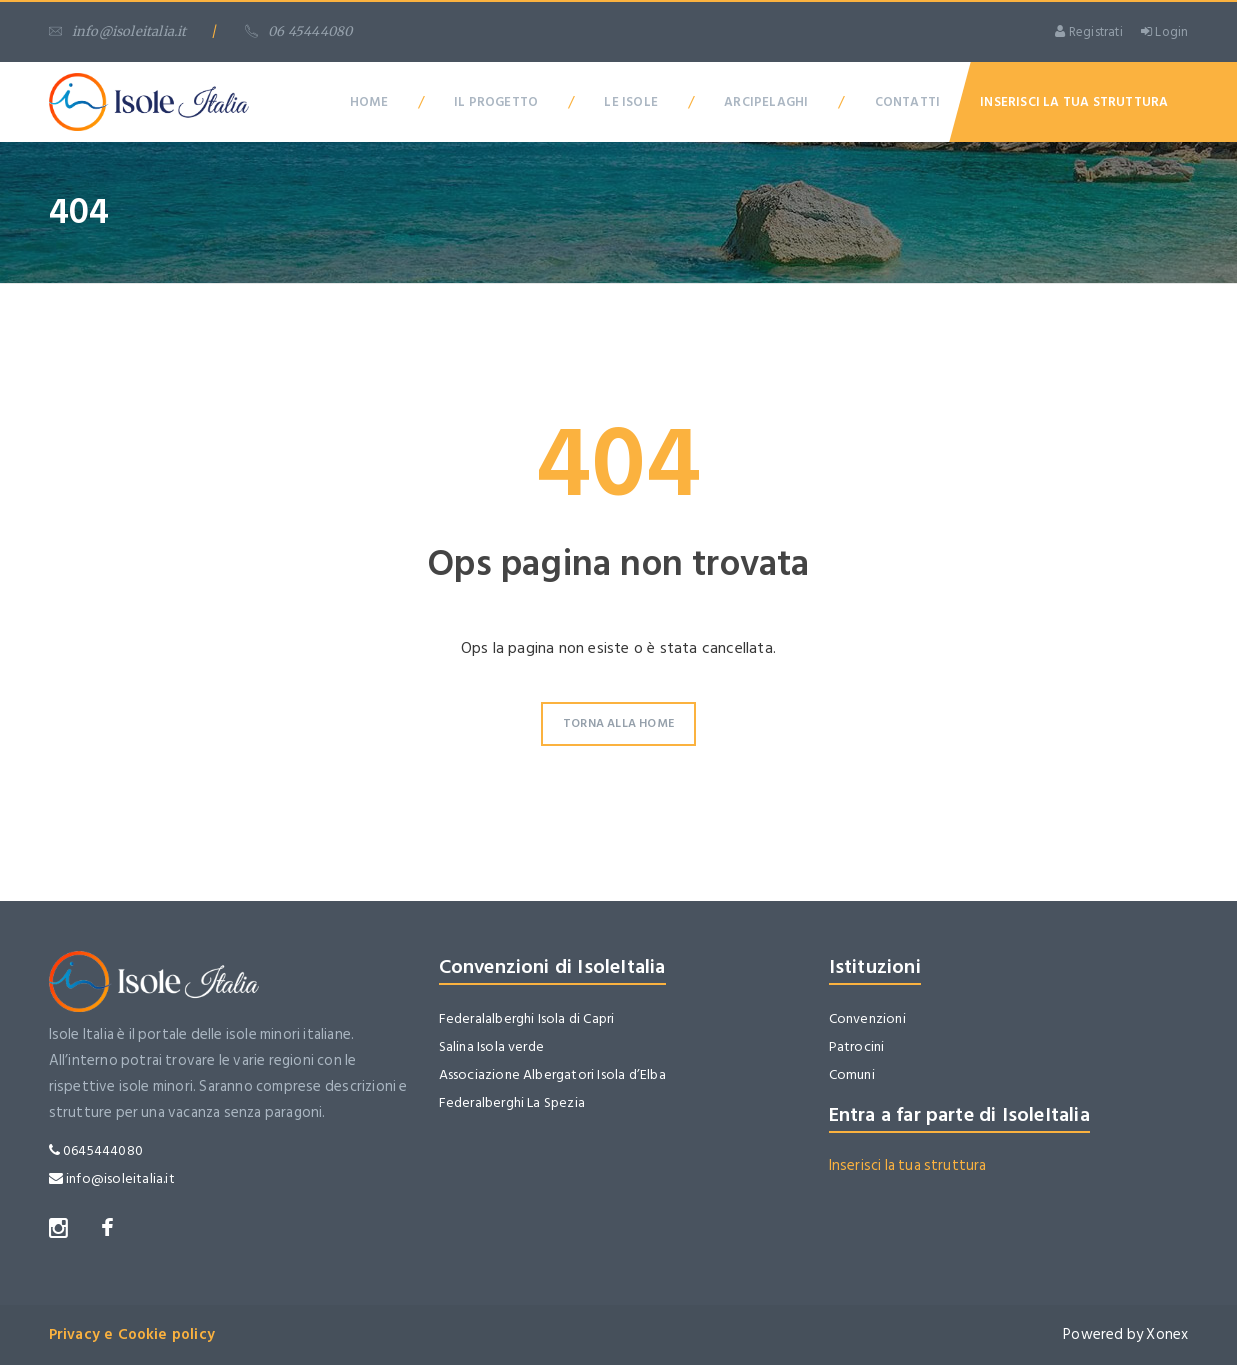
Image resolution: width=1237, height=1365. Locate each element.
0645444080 (96, 1150)
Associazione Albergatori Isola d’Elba (552, 1074)
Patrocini (857, 1046)
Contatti (908, 102)
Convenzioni (867, 1018)
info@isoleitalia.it (118, 31)
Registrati (1088, 32)
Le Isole (631, 102)
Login (1164, 32)
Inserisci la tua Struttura (1074, 102)
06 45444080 (298, 31)
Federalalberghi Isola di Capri (527, 1018)
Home (369, 102)
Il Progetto (496, 102)
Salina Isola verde (492, 1046)
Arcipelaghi (766, 102)
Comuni (852, 1074)
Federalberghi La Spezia (512, 1102)
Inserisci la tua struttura (908, 1165)
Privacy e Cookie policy (132, 1334)
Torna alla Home (618, 723)
